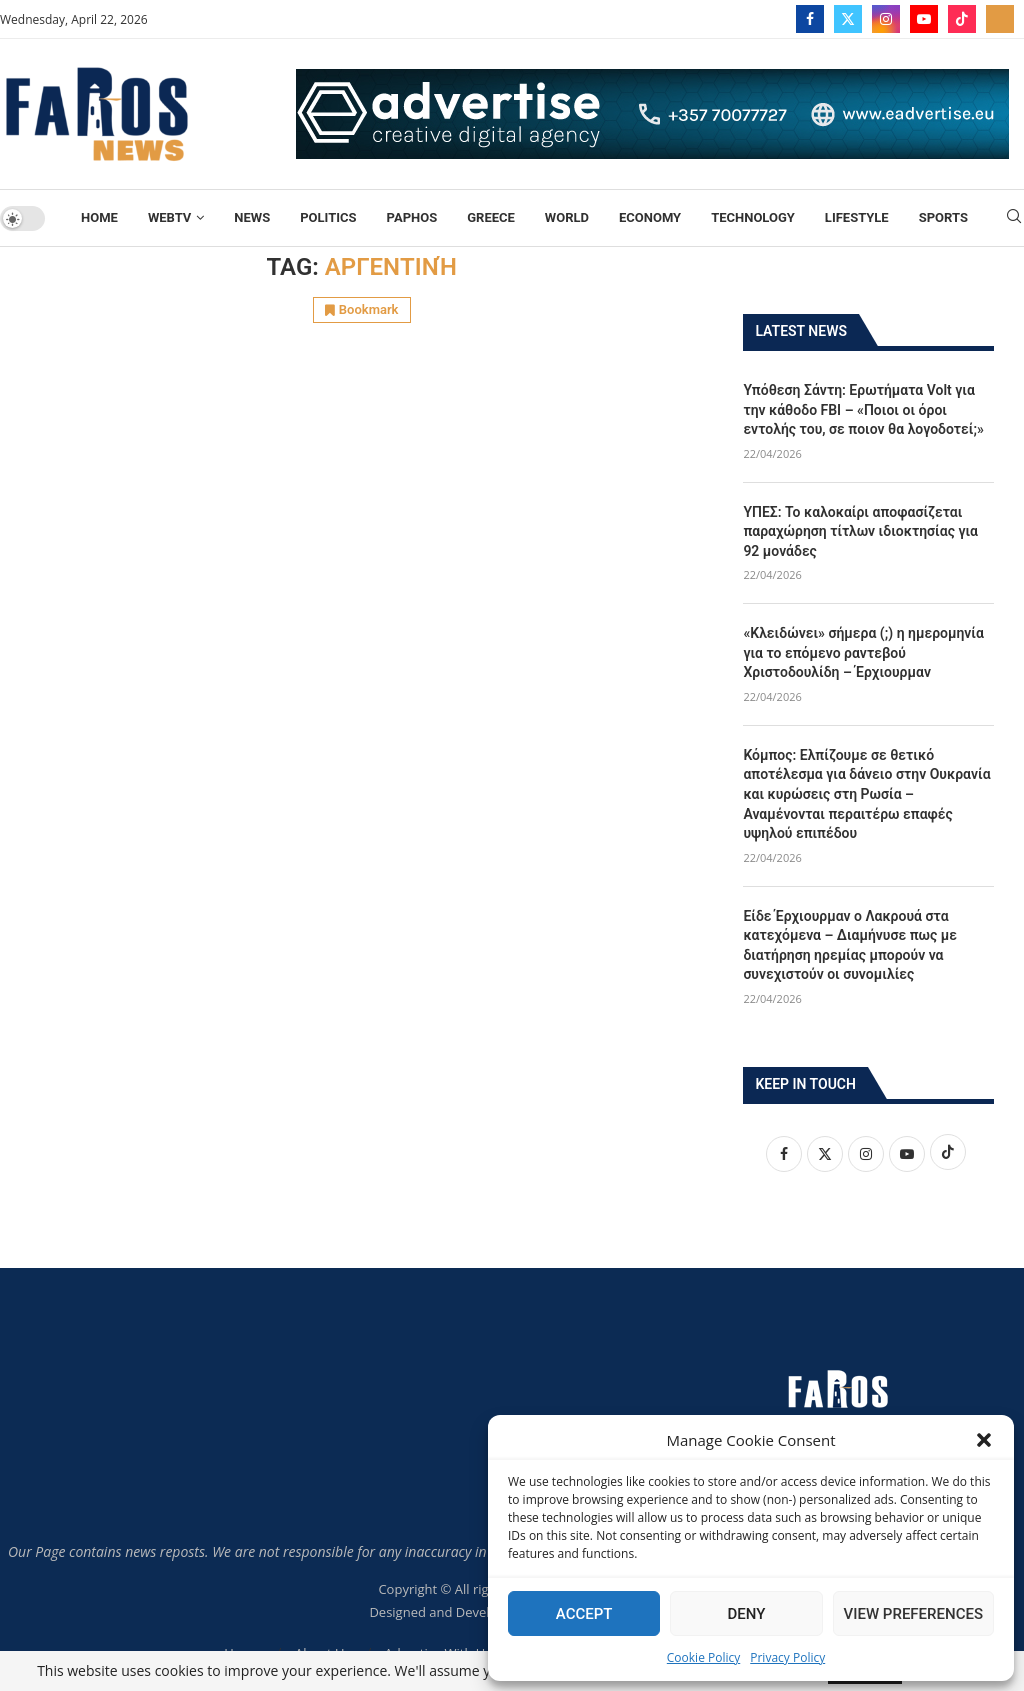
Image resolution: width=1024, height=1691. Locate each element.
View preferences (913, 1614)
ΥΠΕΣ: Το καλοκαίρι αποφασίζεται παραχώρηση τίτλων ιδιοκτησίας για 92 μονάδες (860, 530)
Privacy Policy (787, 1657)
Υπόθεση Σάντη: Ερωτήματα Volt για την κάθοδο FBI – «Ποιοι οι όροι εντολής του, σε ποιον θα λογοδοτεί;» (863, 408)
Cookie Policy (703, 1657)
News (252, 217)
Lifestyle (857, 217)
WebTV (169, 217)
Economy (650, 217)
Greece (491, 217)
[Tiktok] (962, 19)
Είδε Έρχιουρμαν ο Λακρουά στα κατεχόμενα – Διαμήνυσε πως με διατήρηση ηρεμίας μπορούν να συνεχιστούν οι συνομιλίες (850, 944)
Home (99, 217)
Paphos (412, 217)
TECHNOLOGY (753, 217)
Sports (943, 217)
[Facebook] (810, 19)
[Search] (1014, 218)
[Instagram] (886, 19)
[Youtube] (924, 19)
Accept (584, 1614)
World (567, 217)
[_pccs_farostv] (1000, 19)
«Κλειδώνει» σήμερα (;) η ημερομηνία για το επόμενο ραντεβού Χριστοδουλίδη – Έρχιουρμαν (863, 651)
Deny (746, 1614)
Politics (328, 217)
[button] (984, 1440)
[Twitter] (848, 19)
